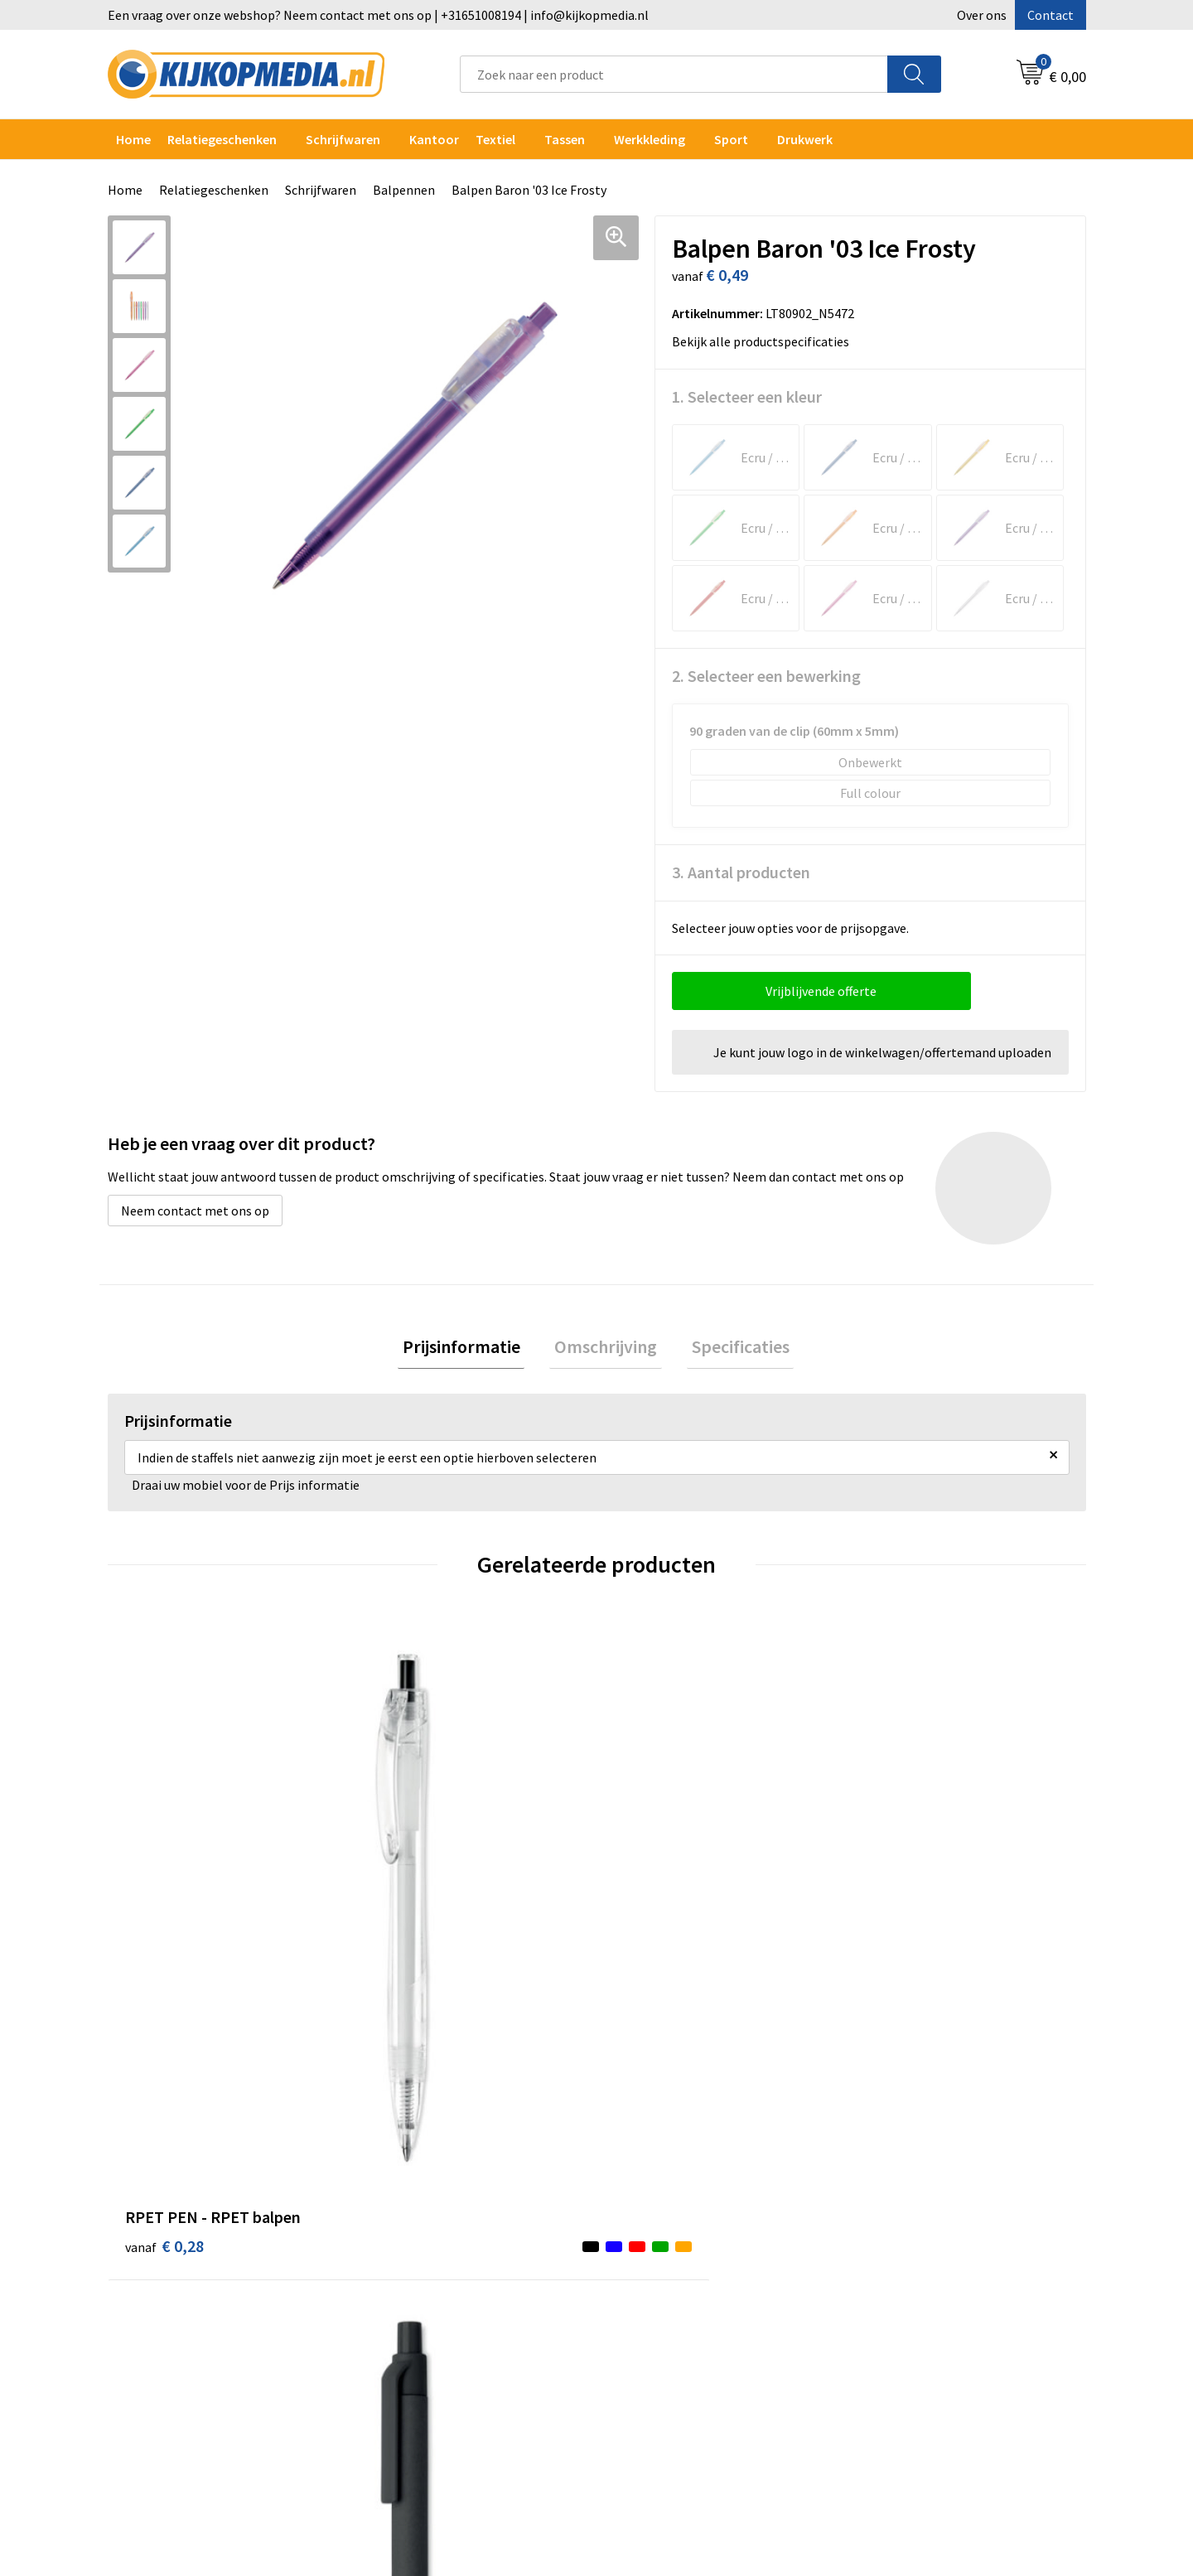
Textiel (495, 139)
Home (133, 139)
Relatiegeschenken (222, 139)
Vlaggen (397, 2270)
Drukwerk (401, 2169)
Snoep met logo (420, 2396)
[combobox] (674, 74)
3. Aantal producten (741, 872)
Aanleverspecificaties (677, 2219)
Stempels (401, 2370)
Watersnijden (412, 2219)
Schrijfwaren (343, 139)
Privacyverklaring (908, 2219)
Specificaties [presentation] (731, 1348)
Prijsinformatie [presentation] (470, 1348)
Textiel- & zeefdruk (428, 2345)
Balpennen (404, 189)
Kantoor (434, 139)
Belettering (408, 2244)
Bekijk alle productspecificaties (765, 341)
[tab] (470, 1349)
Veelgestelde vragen (674, 2244)
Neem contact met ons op (195, 1210)
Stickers (397, 2321)
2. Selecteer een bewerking (766, 675)
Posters (396, 2295)
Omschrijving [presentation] (605, 1348)
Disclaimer (889, 2244)
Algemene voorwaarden (926, 2169)
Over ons (982, 15)
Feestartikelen (416, 2421)
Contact (1050, 15)
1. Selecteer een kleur (747, 396)
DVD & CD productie (429, 2195)
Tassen (564, 139)
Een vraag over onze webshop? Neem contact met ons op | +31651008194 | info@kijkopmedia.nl (378, 15)
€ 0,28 (164, 1892)
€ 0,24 (408, 1917)
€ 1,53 (653, 1917)
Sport (731, 139)
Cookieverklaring (907, 2195)
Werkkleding (649, 139)
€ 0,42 (897, 1917)
